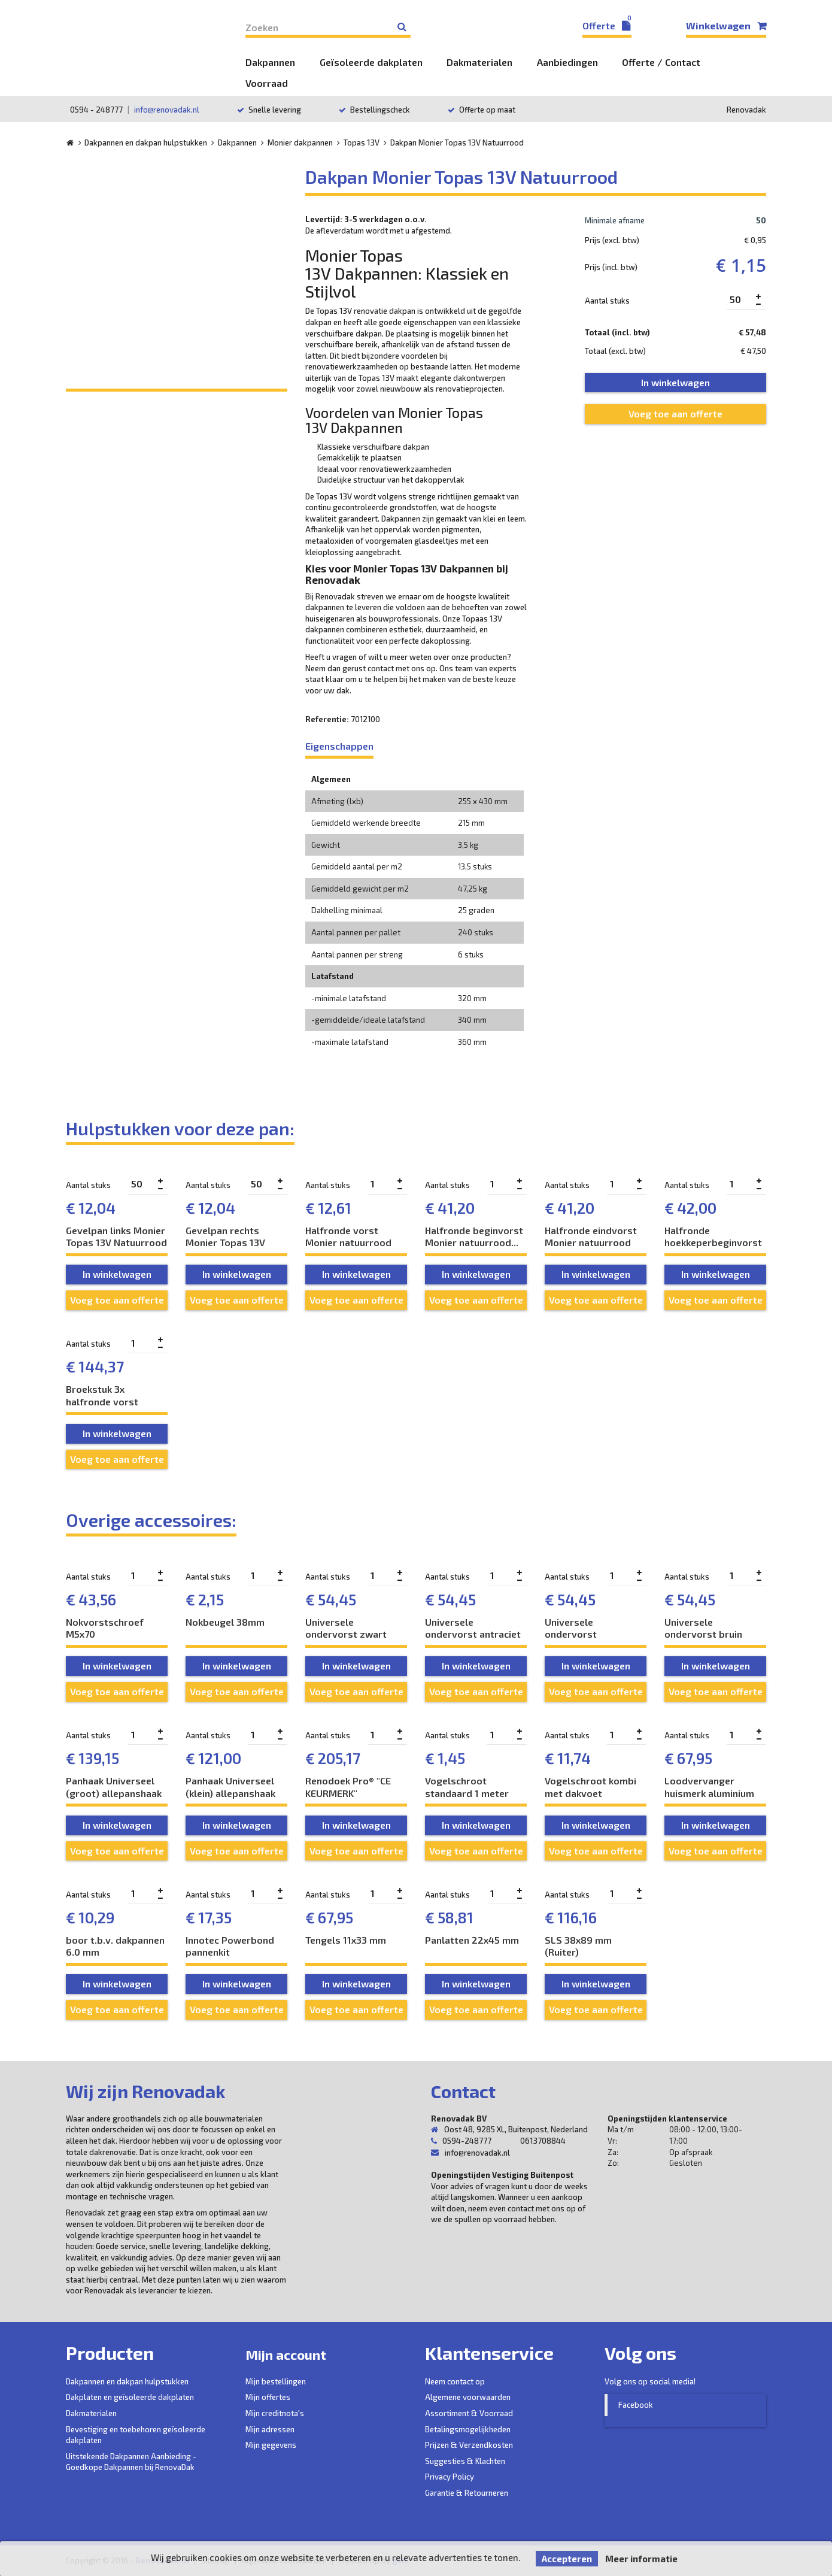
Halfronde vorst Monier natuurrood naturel (348, 1236)
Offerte (606, 25)
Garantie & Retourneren (466, 2493)
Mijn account (299, 2352)
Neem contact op (455, 2381)
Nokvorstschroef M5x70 (105, 1628)
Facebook (635, 2405)
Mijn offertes (267, 2397)
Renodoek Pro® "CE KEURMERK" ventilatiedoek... (348, 1787)
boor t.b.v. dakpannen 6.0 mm (115, 1946)
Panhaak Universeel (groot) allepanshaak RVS (114, 1787)
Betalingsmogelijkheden (468, 2429)
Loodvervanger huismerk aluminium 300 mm (709, 1787)
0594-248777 (466, 2140)
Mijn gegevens (270, 2445)
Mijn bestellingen (275, 2381)
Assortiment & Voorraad (469, 2413)
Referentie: (327, 719)
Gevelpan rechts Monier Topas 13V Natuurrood (225, 1236)
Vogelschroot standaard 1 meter (467, 1787)
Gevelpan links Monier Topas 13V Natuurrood (116, 1236)
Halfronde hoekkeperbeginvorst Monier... (713, 1236)
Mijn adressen (269, 2429)
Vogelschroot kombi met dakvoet (590, 1787)
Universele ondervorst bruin (703, 1628)
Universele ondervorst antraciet (473, 1628)
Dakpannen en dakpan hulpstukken (127, 2381)
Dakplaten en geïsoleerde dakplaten (130, 2397)
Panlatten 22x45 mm (472, 1939)
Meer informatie (641, 2558)
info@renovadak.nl (166, 109)
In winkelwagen (117, 1274)
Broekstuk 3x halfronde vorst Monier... (102, 1395)
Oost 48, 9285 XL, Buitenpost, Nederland (509, 2129)
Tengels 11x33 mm (345, 1939)
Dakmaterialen (91, 2413)
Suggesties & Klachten (465, 2461)
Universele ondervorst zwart (346, 1628)
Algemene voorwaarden (468, 2397)
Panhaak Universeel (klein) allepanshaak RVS (230, 1787)
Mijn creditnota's (274, 2413)
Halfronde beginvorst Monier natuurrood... (474, 1236)
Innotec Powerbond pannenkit (230, 1946)
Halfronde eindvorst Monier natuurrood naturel (591, 1236)
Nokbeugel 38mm (225, 1622)
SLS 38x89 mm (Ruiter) (578, 1946)
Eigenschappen (339, 745)
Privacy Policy (449, 2476)
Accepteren (567, 2558)
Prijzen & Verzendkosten (469, 2445)
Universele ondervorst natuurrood (571, 1628)
